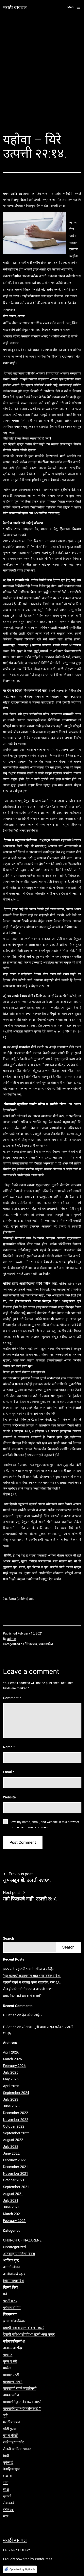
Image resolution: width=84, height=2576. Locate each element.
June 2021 (11, 2207)
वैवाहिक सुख (11, 2469)
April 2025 (11, 2086)
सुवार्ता (7, 2496)
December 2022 (15, 2113)
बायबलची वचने (12, 2382)
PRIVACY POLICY (16, 2550)
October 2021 (13, 2180)
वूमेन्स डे (8, 2462)
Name (9, 1747)
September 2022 (16, 2133)
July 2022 (10, 2146)
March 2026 (12, 2059)
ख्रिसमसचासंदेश (13, 2281)
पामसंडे (7, 2355)
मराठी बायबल (15, 7)
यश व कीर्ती (10, 2435)
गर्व (5, 2294)
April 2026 (11, 2052)
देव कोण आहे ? (32, 2015)
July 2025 (10, 2072)
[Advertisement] (42, 73)
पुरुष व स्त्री (10, 2361)
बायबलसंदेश (46, 1644)
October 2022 (13, 2126)
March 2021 (12, 2214)
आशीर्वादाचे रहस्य (14, 2274)
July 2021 (10, 2200)
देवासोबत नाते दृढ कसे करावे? (22, 1996)
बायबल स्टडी (11, 2375)
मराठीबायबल (11, 2422)
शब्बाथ (7, 2476)
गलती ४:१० (10, 2301)
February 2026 (14, 2066)
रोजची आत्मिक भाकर (17, 2449)
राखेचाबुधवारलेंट (13, 2442)
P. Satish (9, 2015)
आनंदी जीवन (11, 2267)
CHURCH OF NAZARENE (22, 2240)
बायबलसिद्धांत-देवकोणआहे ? (22, 2408)
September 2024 (16, 2093)
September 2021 (16, 2187)
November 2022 (15, 2120)
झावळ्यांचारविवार (14, 2321)
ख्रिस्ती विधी (10, 2287)
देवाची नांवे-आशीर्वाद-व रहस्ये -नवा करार (29, 2334)
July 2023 (10, 2099)
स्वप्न (5, 2516)
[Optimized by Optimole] (20, 2569)
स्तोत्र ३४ (8, 2509)
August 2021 (13, 2194)
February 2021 (14, 2220)
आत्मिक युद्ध (11, 2260)
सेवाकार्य (8, 2503)
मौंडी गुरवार (10, 2429)
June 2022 (11, 2153)
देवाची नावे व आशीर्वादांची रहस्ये (23, 2328)
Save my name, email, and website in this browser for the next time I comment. (44, 1824)
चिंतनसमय (31, 1644)
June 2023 (11, 2106)
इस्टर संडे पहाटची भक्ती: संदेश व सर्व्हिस (29, 1969)
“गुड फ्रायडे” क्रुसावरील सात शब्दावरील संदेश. (32, 1976)
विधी (6, 2456)
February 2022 (14, 2160)
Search (8, 1938)
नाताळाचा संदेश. (13, 2348)
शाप (5, 2482)
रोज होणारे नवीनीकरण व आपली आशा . (29, 1989)
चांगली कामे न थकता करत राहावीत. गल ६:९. (32, 1982)
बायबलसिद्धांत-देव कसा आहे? (22, 2402)
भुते (5, 2415)
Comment (12, 1698)
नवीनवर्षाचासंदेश (14, 2341)
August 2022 (13, 2140)
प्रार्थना (7, 2368)
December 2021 (15, 2167)
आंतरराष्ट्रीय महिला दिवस (19, 2254)
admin (11, 1639)
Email (8, 1772)
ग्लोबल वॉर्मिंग (12, 2308)
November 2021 (15, 2173)
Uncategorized (14, 2247)
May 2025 (11, 2079)
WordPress (43, 2559)
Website (9, 1797)
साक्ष (6, 2489)
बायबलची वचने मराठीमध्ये (19, 2388)
